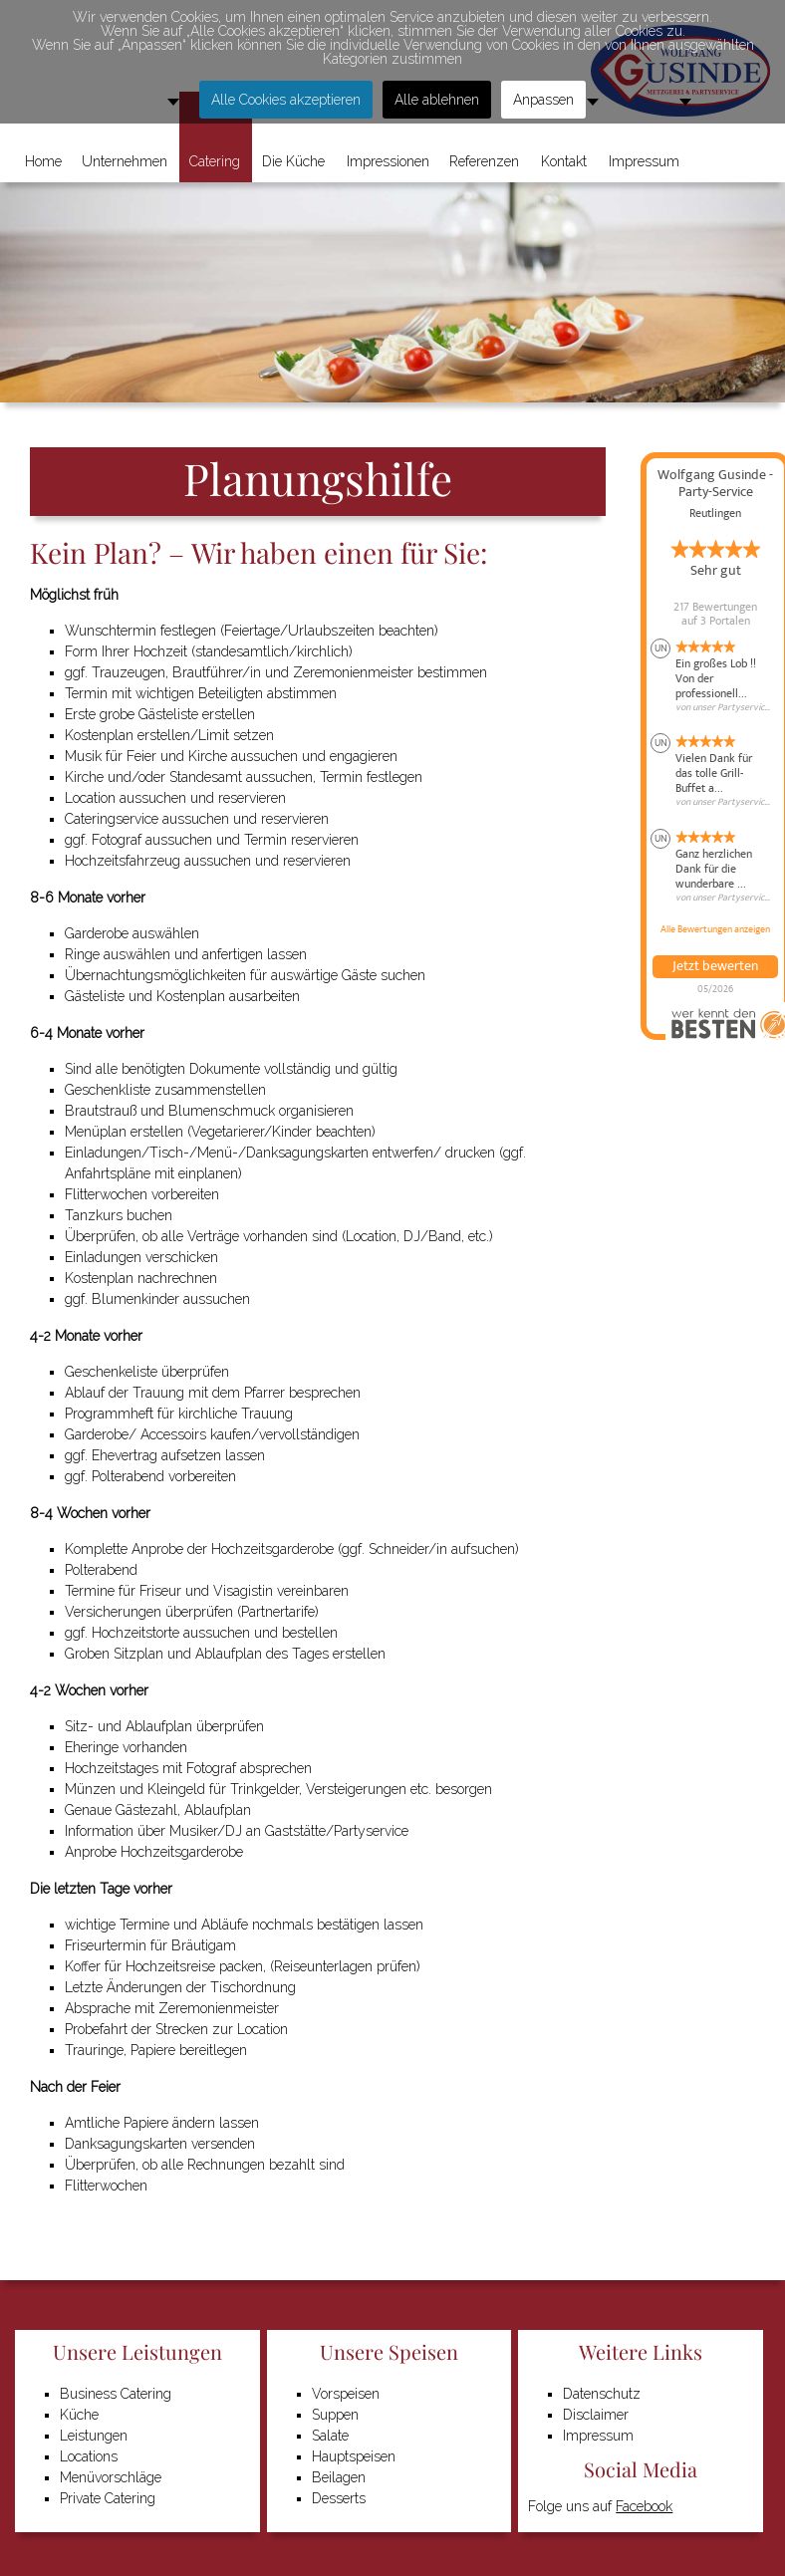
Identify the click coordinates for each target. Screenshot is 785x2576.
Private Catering (107, 2498)
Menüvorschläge (110, 2477)
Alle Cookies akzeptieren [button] (286, 100)
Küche (79, 2415)
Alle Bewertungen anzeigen (715, 929)
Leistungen (94, 2436)
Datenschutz (602, 2394)
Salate (330, 2436)
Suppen (335, 2415)
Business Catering (115, 2394)
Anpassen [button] (543, 100)
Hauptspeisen (353, 2456)
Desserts (339, 2498)
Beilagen (339, 2477)
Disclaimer (596, 2415)
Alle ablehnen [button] (436, 100)
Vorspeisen (346, 2394)
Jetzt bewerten (715, 966)
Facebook (644, 2506)
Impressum (598, 2436)
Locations (89, 2456)
